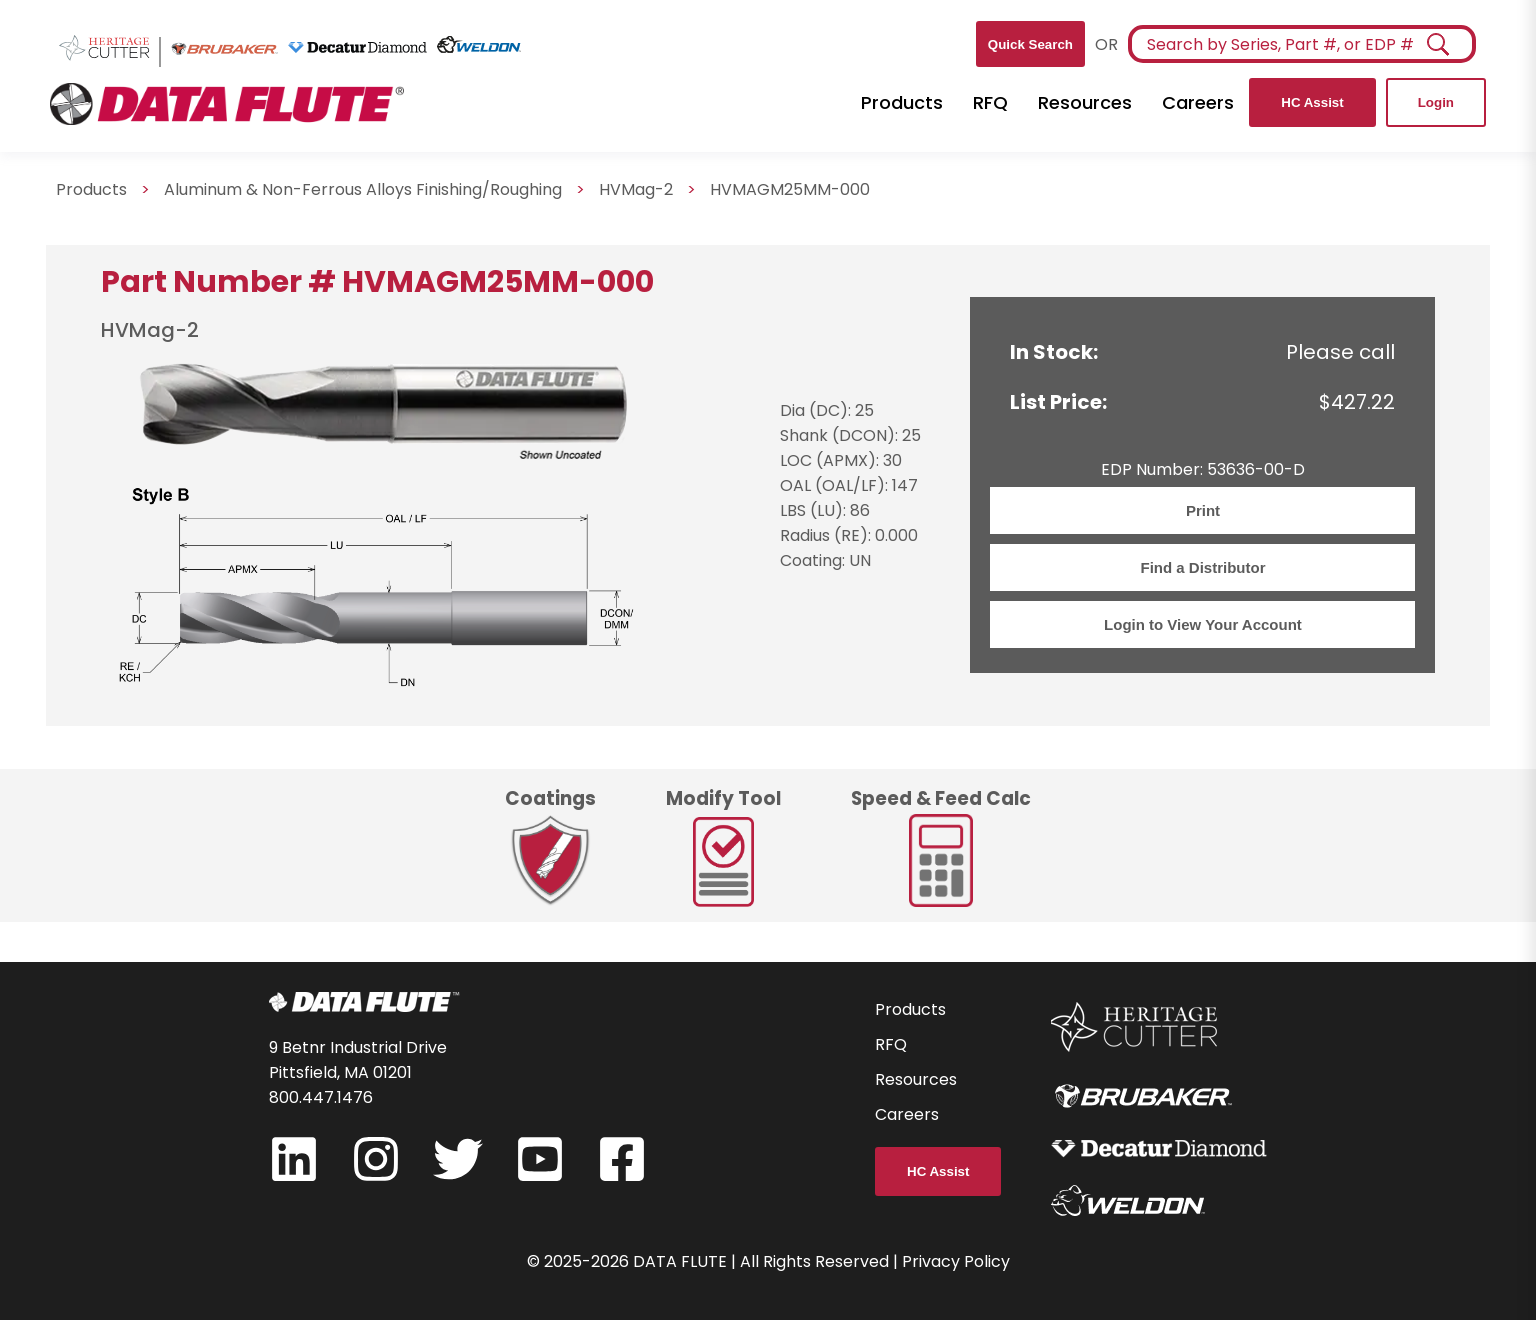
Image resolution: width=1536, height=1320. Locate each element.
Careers (1198, 102)
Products (902, 102)
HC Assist (1312, 102)
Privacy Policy (956, 1261)
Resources (1085, 102)
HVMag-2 (636, 189)
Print (1203, 510)
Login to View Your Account (1203, 624)
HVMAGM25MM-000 (790, 189)
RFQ (990, 102)
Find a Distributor (1202, 567)
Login (1436, 102)
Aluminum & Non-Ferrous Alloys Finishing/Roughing (363, 189)
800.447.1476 (321, 1097)
